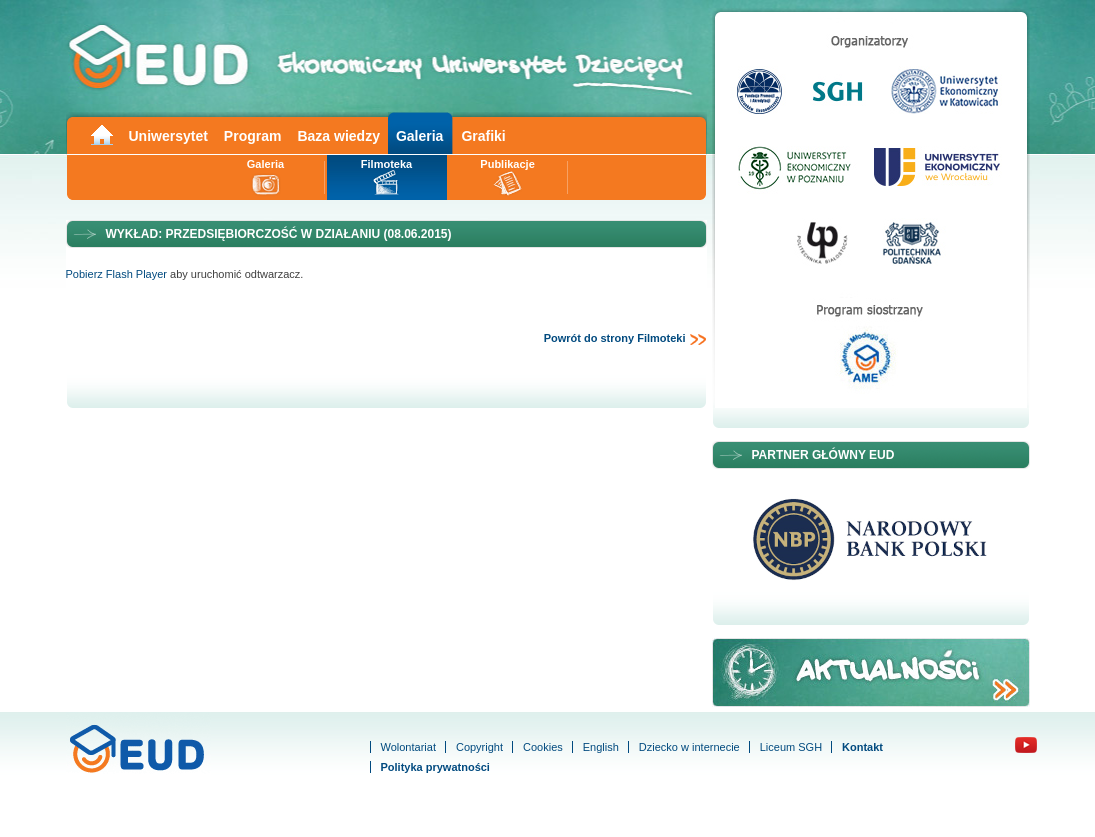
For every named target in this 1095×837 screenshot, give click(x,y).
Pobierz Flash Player (117, 274)
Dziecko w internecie (689, 747)
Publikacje (507, 164)
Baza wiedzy (338, 136)
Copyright (479, 747)
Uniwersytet (168, 136)
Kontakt (862, 747)
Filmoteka (386, 164)
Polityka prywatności (435, 767)
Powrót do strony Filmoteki (625, 339)
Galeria (419, 136)
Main (101, 133)
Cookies (543, 747)
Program (253, 136)
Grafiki (483, 136)
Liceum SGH (791, 747)
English (601, 747)
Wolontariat (408, 747)
